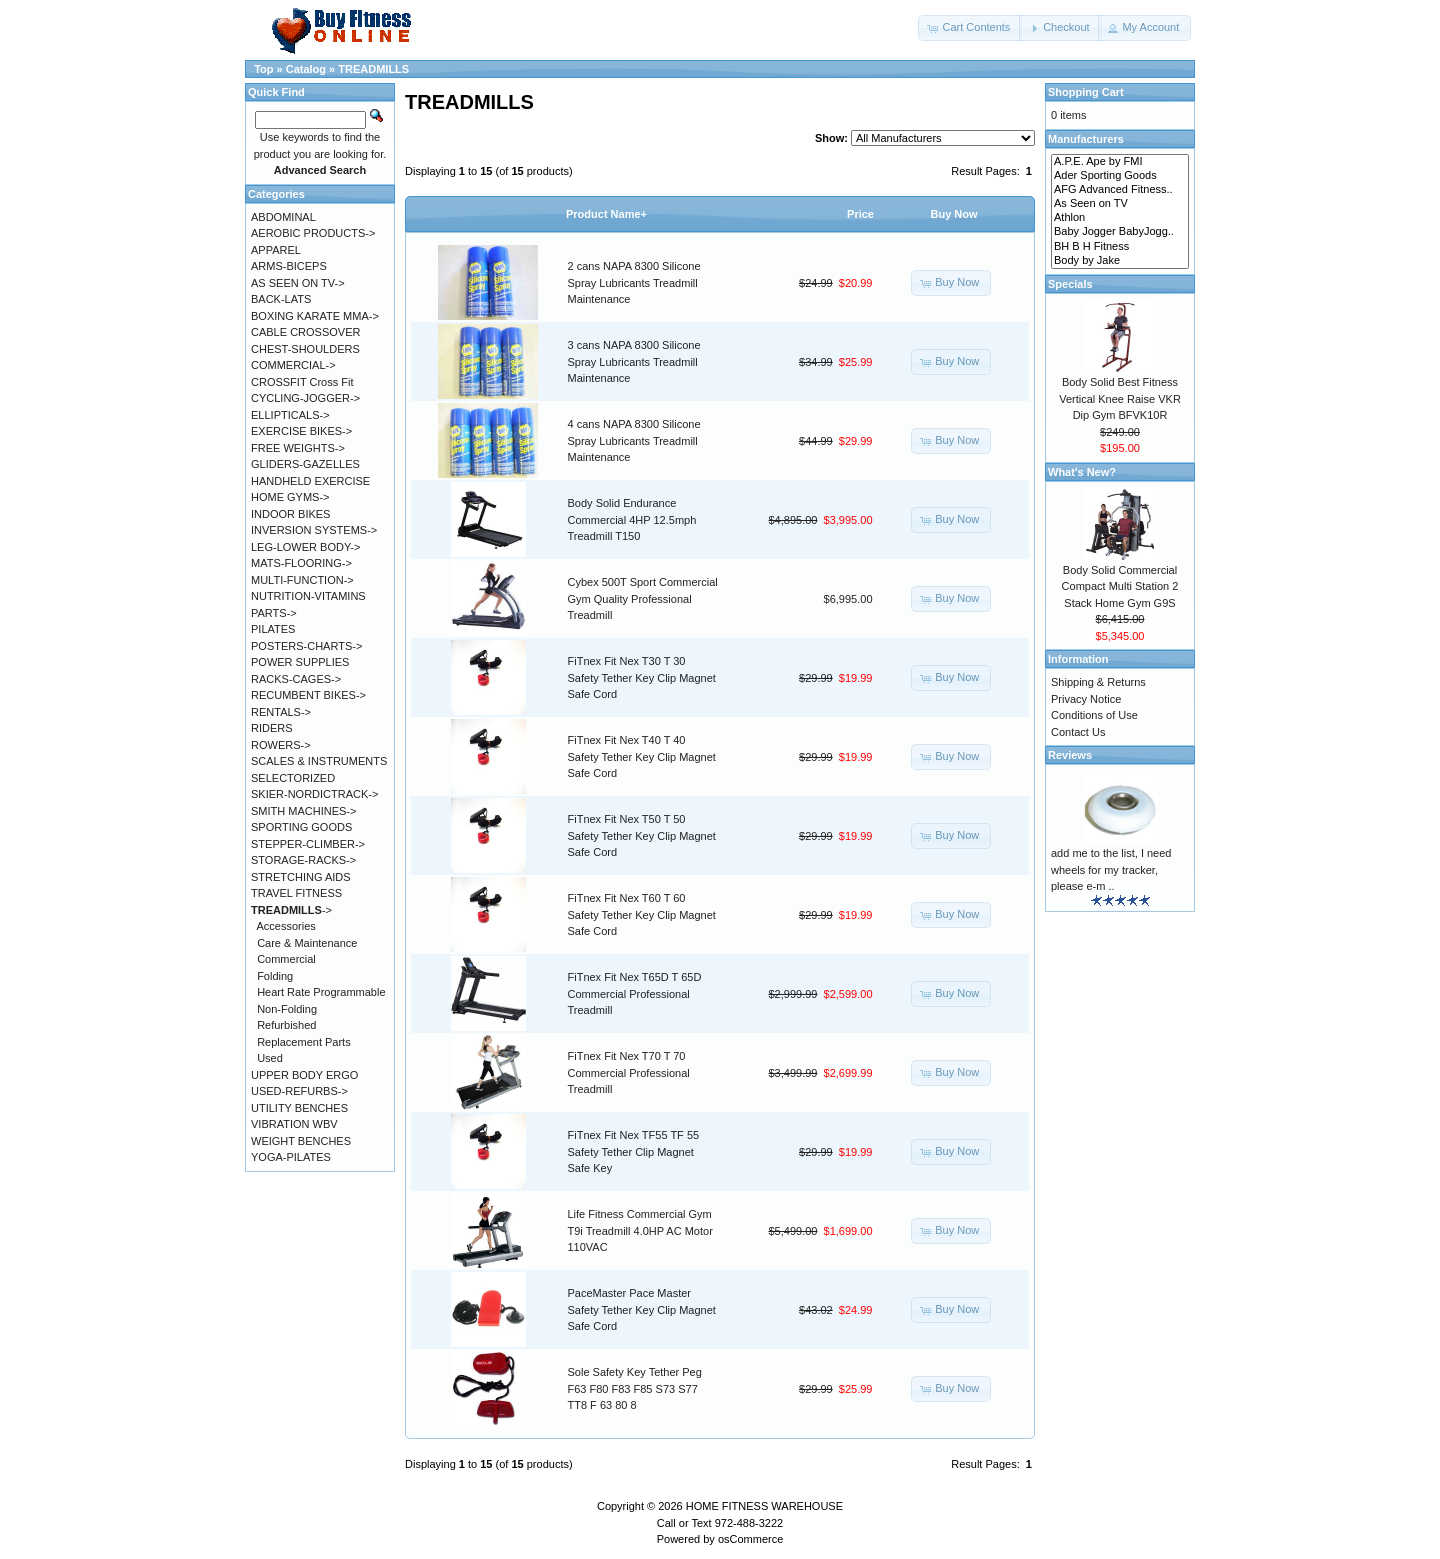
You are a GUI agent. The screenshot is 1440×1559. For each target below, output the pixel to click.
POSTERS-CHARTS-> (306, 646)
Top (263, 69)
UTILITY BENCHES (299, 1108)
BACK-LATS (281, 299)
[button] (970, 28)
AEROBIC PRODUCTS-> (313, 233)
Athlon (1120, 218)
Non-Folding (287, 1009)
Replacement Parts (304, 1042)
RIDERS (272, 728)
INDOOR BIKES (290, 514)
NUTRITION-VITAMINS (308, 596)
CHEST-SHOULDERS (305, 349)
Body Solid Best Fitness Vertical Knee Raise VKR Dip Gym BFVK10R (1120, 398)
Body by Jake (1120, 261)
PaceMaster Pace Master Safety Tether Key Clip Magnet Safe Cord (642, 1309)
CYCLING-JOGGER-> (305, 398)
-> (291, 910)
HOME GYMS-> (290, 497)
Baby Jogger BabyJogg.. (1120, 232)
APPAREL (276, 250)
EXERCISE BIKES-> (301, 431)
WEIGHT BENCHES (301, 1141)
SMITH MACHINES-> (303, 811)
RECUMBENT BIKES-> (308, 695)
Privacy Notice (1086, 699)
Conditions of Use (1094, 715)
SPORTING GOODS (301, 827)
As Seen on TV (1120, 204)
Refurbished (286, 1025)
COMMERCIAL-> (293, 365)
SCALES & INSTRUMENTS (319, 761)
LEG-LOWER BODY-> (305, 547)
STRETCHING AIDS (301, 877)
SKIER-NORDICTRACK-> (314, 794)
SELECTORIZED (293, 778)
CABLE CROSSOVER (305, 332)
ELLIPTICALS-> (290, 415)
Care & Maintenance (307, 943)
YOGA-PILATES (291, 1157)
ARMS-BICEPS (289, 266)
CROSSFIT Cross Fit (302, 382)
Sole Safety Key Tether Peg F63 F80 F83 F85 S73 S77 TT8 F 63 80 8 (635, 1388)
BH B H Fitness (1120, 247)
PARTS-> (274, 613)
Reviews (1070, 755)
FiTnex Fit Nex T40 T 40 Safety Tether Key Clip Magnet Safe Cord (642, 756)
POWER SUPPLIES (300, 662)
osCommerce (750, 1539)
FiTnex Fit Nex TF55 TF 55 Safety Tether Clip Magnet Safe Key (634, 1151)
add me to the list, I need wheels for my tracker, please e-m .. (1111, 869)
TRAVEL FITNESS (296, 893)
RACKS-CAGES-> (296, 679)
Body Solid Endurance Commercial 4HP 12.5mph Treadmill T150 (632, 519)
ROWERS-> (281, 745)
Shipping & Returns (1098, 682)
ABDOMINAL (283, 217)
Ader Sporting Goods (1120, 176)
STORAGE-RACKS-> (303, 860)
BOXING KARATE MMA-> (315, 316)
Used (270, 1058)
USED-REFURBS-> (299, 1091)
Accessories (286, 926)
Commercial (286, 959)
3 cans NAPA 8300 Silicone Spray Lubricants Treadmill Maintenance (634, 361)
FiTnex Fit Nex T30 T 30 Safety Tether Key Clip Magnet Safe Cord (642, 677)
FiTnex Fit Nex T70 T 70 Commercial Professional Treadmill (629, 1072)
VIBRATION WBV (294, 1124)
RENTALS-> (281, 712)
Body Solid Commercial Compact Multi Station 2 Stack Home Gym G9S (1120, 586)
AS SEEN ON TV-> (298, 283)
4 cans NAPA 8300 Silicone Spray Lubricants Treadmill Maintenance (634, 440)
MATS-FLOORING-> (301, 563)
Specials (1070, 284)
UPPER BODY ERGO (304, 1075)
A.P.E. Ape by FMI (1120, 162)
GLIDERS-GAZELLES (305, 464)
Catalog (306, 69)
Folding (275, 976)
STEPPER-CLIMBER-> (308, 844)
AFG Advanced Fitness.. (1120, 190)
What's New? (1082, 472)
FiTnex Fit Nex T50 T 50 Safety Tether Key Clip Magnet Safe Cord (642, 835)
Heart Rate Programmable (321, 992)
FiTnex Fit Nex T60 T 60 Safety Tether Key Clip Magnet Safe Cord (642, 914)
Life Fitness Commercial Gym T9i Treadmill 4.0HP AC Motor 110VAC (640, 1230)
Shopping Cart (1086, 92)
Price (860, 214)
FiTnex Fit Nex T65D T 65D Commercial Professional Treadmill (635, 993)
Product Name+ (606, 214)
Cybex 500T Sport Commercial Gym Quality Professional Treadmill (643, 598)
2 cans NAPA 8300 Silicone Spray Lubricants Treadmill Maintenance (634, 282)
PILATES (273, 629)
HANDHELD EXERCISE (310, 481)
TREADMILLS (373, 69)
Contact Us (1078, 732)
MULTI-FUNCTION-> (302, 580)
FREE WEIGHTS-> (298, 448)
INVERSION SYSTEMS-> (314, 530)
